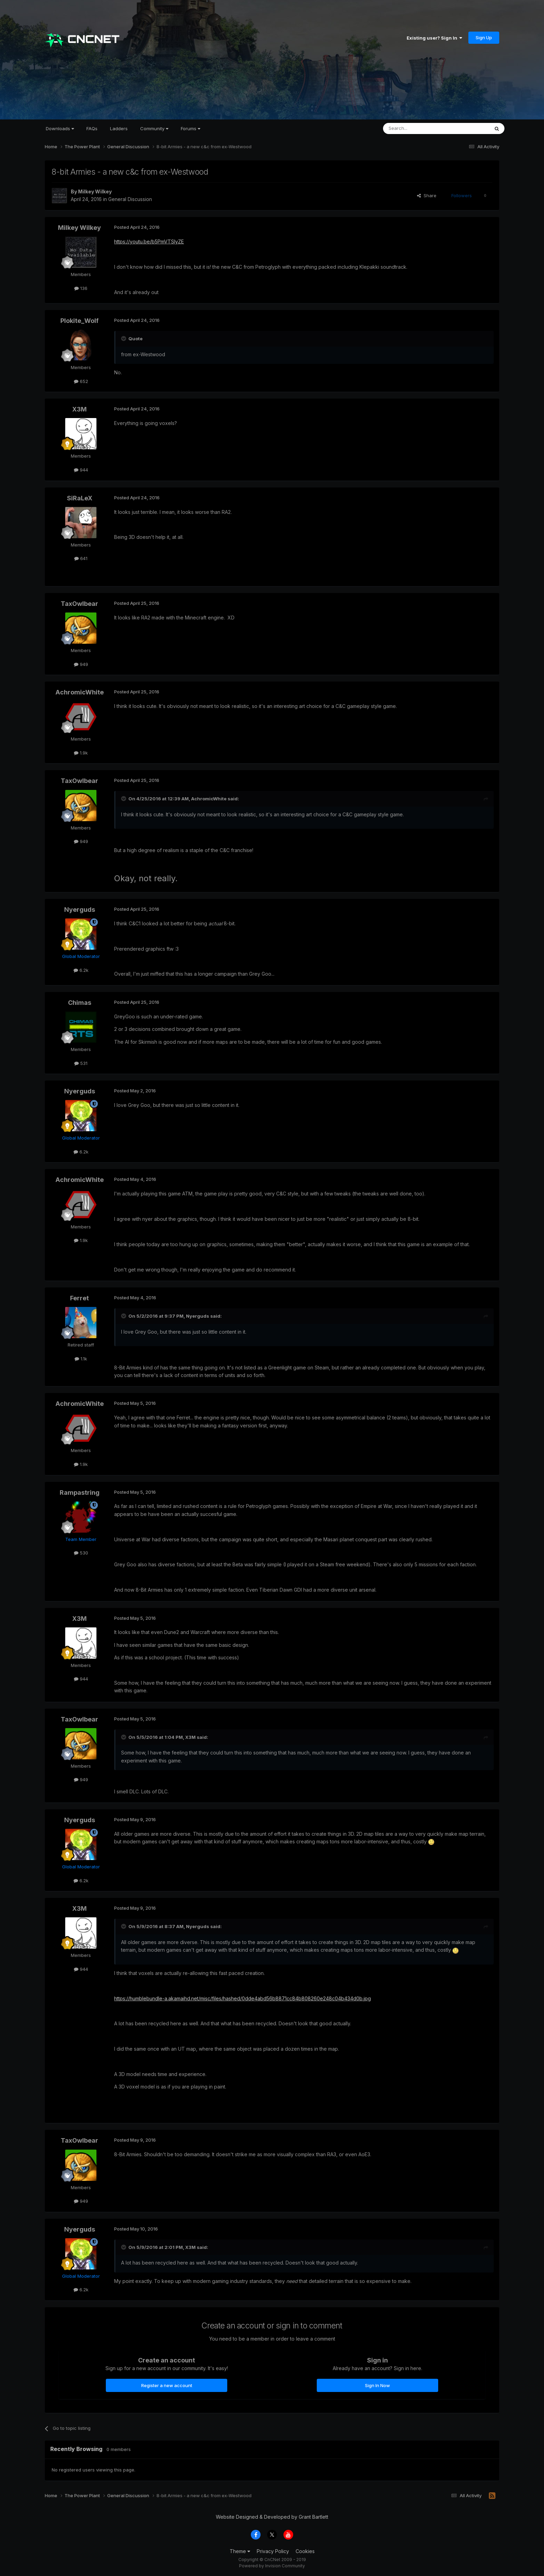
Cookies (305, 2551)
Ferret (79, 1298)
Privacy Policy (273, 2551)
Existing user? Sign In (434, 38)
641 (80, 558)
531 (80, 1063)
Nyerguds (79, 909)
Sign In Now (377, 2385)
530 (81, 1553)
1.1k (81, 1358)
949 (81, 664)
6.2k (81, 970)
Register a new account (166, 2385)
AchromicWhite (80, 692)
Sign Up (484, 37)
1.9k (81, 753)
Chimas (79, 1002)
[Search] (418, 128)
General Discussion (130, 199)
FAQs (91, 128)
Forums (190, 128)
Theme (240, 2551)
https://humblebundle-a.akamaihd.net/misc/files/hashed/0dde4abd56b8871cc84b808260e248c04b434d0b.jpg (242, 1998)
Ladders (119, 128)
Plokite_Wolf (79, 320)
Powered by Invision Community (272, 2565)
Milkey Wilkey (95, 191)
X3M (79, 409)
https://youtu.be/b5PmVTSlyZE (149, 241)
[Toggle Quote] (124, 338)
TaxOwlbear (79, 603)
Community (154, 128)
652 (81, 381)
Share (426, 195)
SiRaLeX (79, 498)
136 (80, 288)
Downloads (60, 128)
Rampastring (80, 1492)
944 (81, 470)
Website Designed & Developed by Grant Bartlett (272, 2517)
